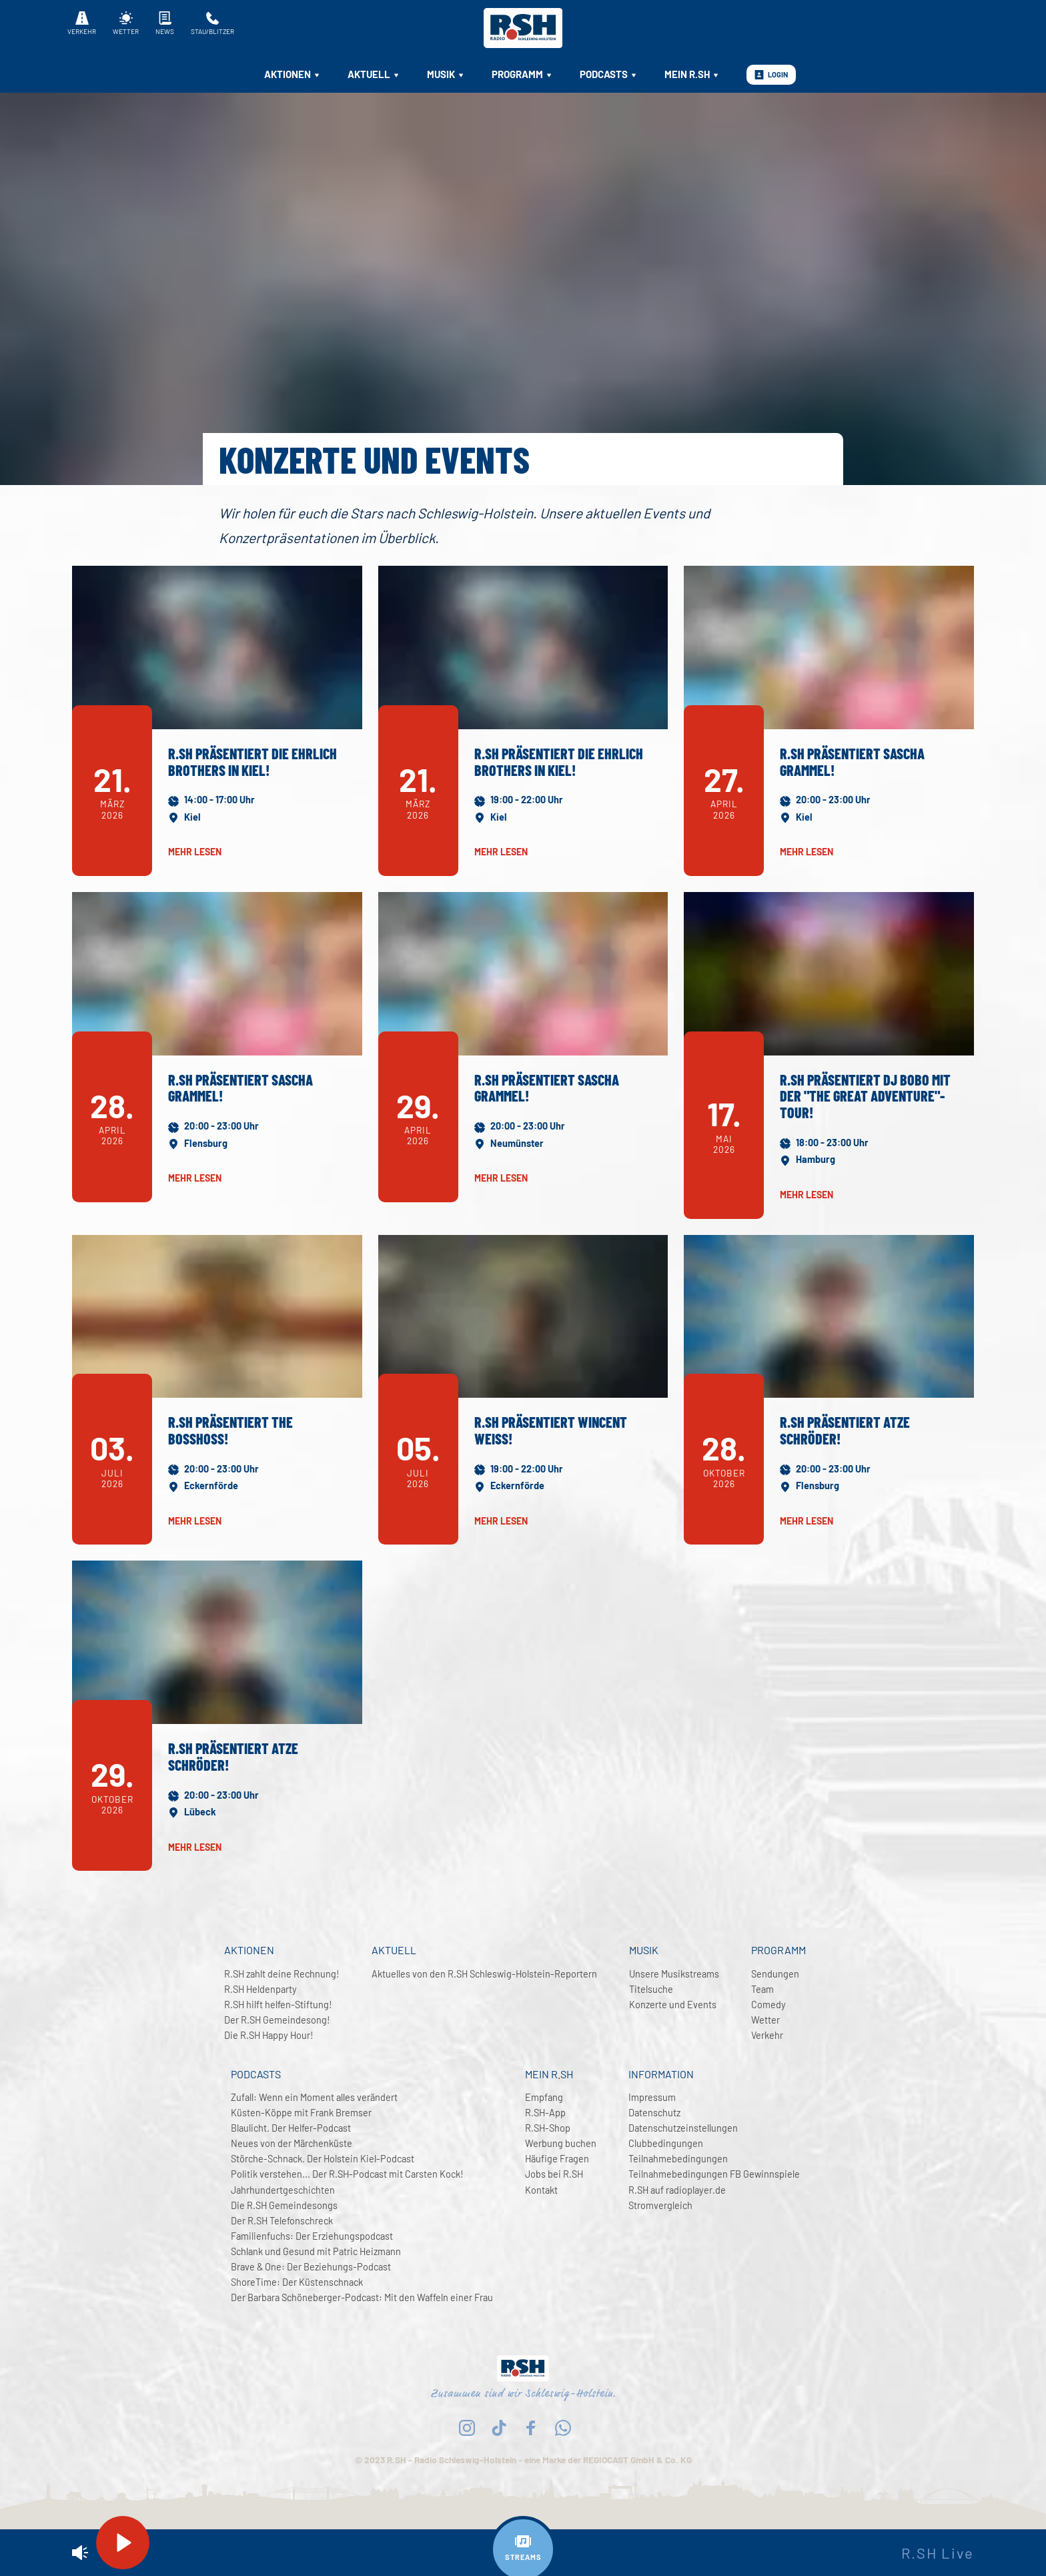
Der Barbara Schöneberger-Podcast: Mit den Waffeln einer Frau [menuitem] (362, 2297)
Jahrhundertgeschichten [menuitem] (283, 2190)
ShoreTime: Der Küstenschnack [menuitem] (297, 2282)
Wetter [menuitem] (765, 2020)
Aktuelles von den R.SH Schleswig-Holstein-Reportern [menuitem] (484, 1974)
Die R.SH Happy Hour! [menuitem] (269, 2035)
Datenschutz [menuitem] (654, 2112)
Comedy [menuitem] (768, 2004)
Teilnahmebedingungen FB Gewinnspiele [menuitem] (714, 2174)
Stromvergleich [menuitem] (660, 2205)
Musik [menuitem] (446, 74)
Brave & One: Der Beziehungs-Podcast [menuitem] (311, 2266)
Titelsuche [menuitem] (651, 1989)
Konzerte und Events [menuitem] (672, 2004)
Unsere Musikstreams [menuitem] (674, 1974)
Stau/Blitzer (212, 23)
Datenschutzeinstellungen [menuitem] (683, 2128)
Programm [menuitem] (522, 74)
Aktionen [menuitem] (292, 74)
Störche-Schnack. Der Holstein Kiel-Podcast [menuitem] (322, 2158)
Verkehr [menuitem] (767, 2035)
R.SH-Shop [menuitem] (547, 2128)
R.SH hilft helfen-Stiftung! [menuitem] (278, 2004)
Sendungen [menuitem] (775, 1974)
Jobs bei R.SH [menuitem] (554, 2174)
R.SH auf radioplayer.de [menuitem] (677, 2190)
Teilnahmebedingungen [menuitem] (678, 2158)
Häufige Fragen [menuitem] (557, 2158)
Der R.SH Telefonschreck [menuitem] (282, 2220)
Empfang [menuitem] (544, 2097)
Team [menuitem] (762, 1989)
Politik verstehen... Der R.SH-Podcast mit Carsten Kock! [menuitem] (347, 2174)
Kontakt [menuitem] (541, 2190)
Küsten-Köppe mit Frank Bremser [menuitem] (301, 2112)
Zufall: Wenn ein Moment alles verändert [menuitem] (314, 2097)
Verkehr (81, 23)
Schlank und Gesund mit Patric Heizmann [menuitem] (316, 2251)
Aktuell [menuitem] (374, 74)
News (164, 23)
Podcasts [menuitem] (609, 74)
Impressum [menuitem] (652, 2097)
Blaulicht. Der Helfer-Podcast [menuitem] (291, 2128)
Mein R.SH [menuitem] (692, 74)
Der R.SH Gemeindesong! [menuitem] (277, 2020)
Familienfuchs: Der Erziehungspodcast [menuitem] (312, 2236)
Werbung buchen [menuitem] (560, 2143)
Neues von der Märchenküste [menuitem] (291, 2143)
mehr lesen (194, 851)
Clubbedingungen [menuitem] (665, 2143)
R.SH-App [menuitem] (545, 2112)
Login (771, 74)
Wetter (126, 23)
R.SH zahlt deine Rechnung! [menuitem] (282, 1974)
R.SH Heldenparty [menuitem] (260, 1989)
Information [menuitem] (661, 2074)
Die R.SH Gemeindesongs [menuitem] (284, 2205)
